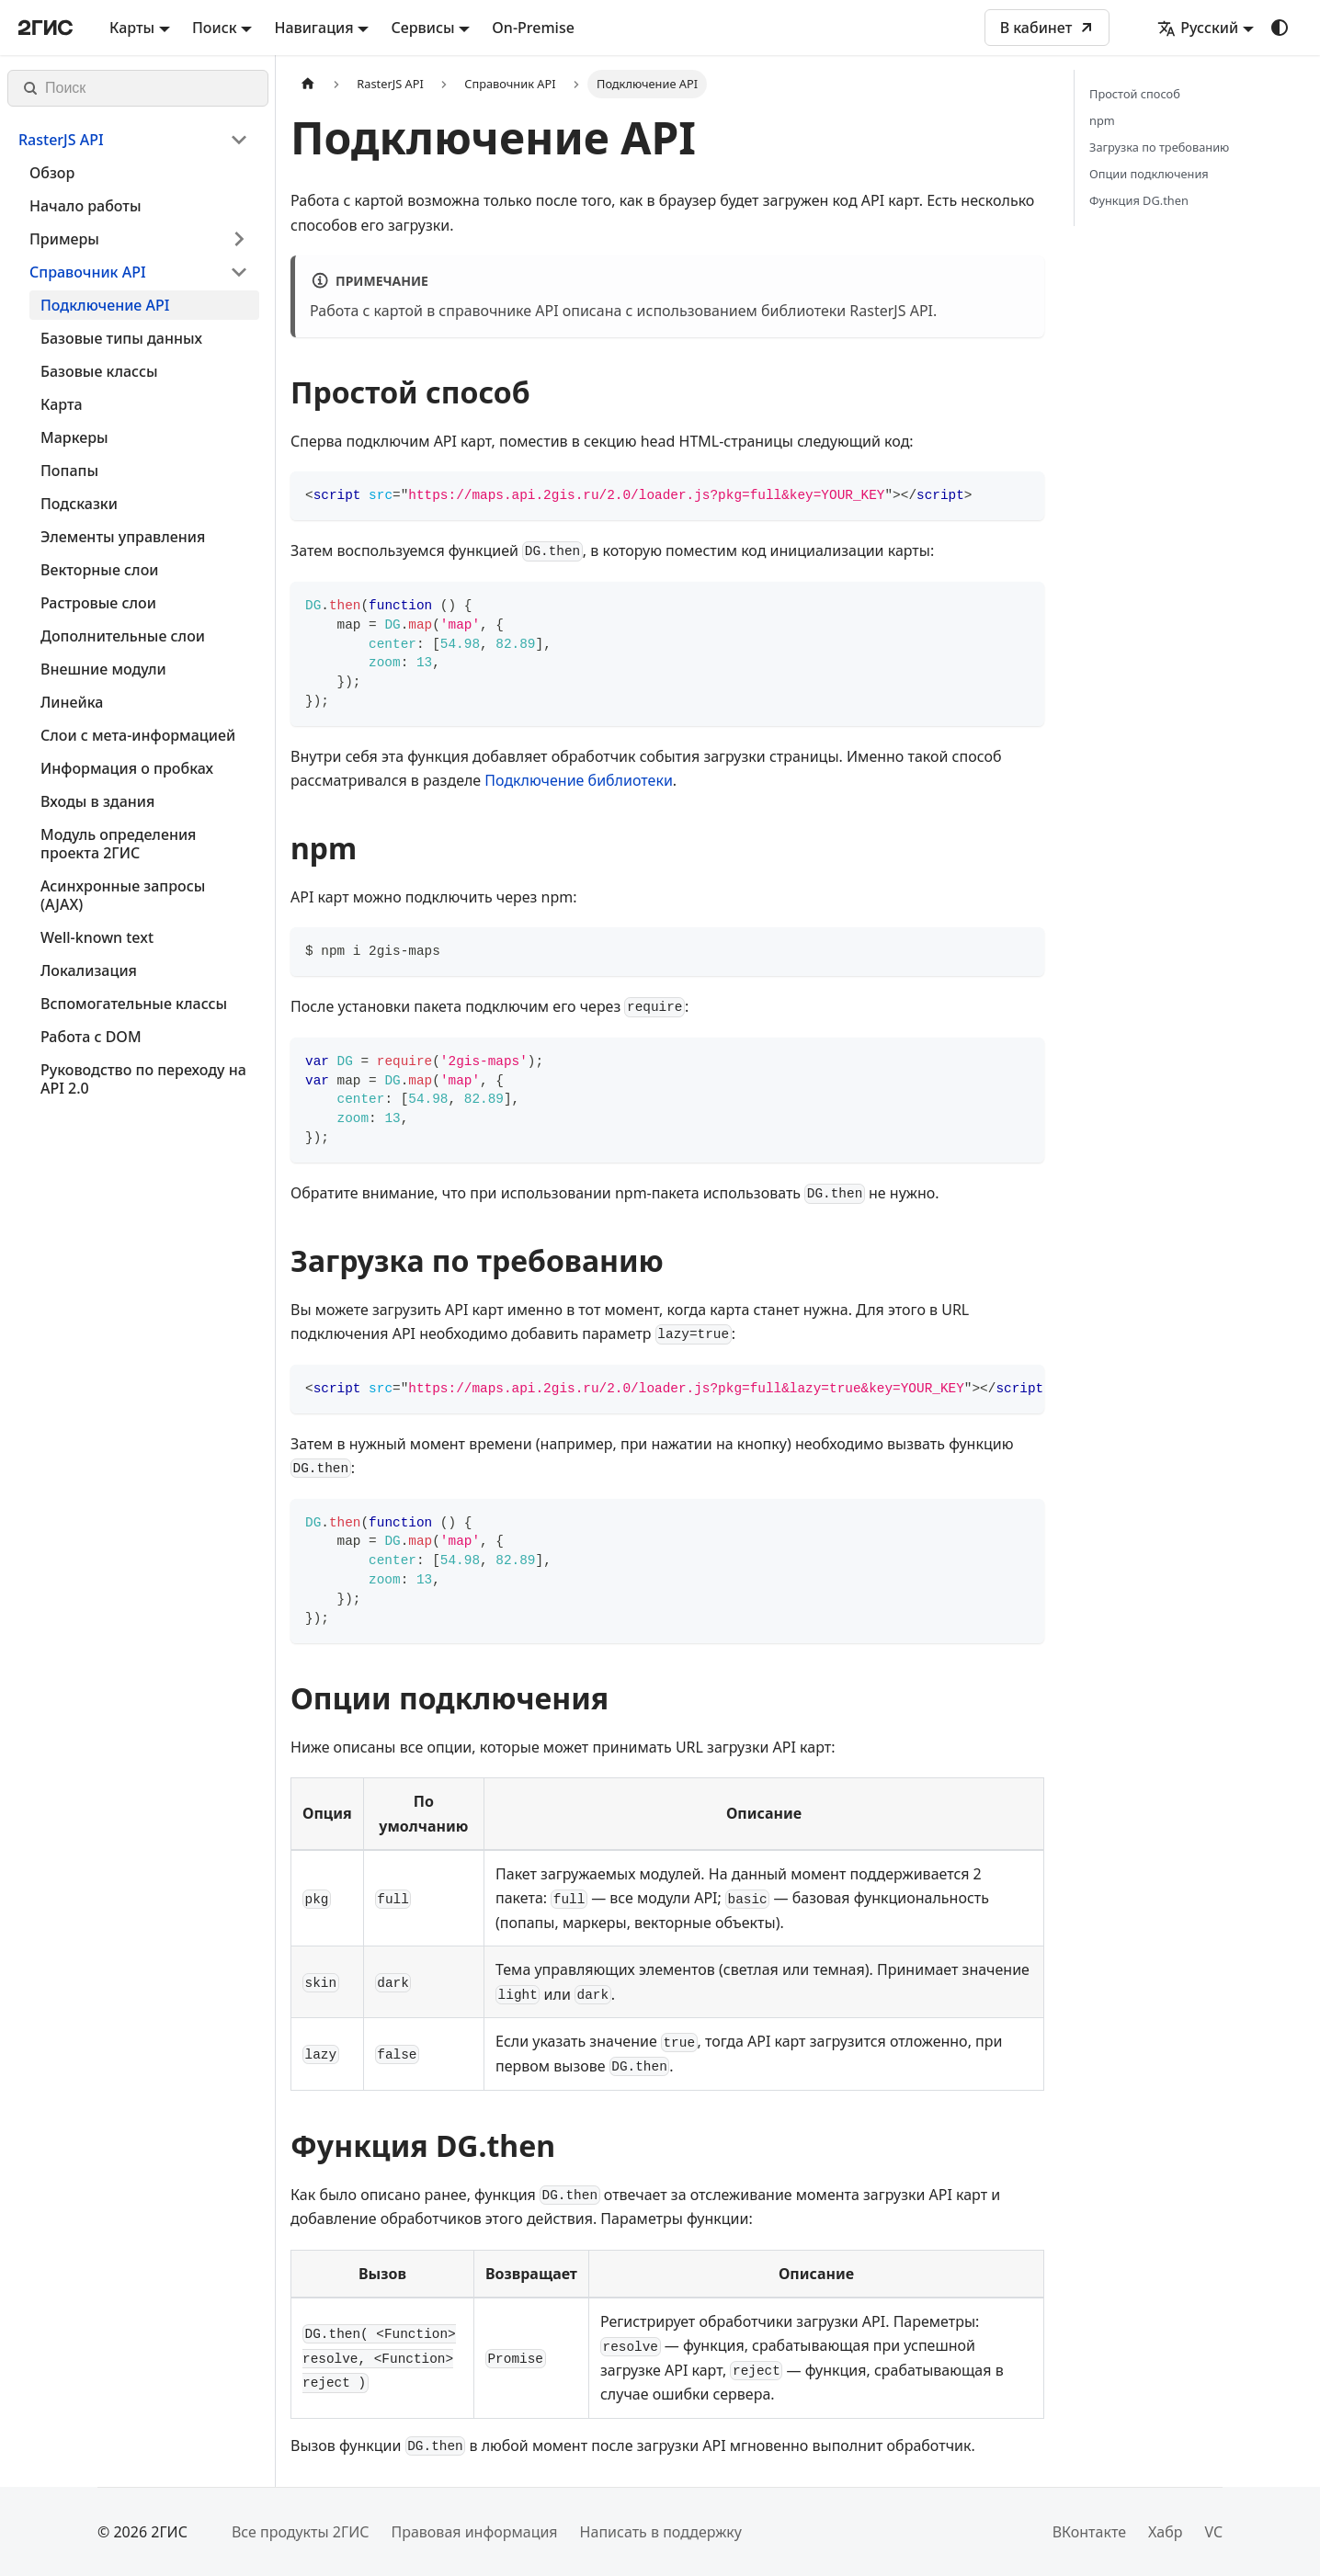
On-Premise (533, 27)
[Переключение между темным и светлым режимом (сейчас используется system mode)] (1279, 27)
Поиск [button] (214, 27)
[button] (133, 139)
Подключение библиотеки (578, 780)
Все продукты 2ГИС (301, 2532)
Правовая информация (474, 2532)
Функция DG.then (1139, 200)
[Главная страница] (307, 84)
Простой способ (1134, 93)
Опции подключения (1149, 173)
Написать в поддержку (661, 2532)
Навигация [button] (313, 27)
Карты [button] (131, 27)
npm (1102, 120)
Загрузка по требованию (1159, 147)
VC (1213, 2532)
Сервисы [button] (422, 27)
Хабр (1165, 2532)
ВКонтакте (1089, 2532)
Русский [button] (1197, 27)
